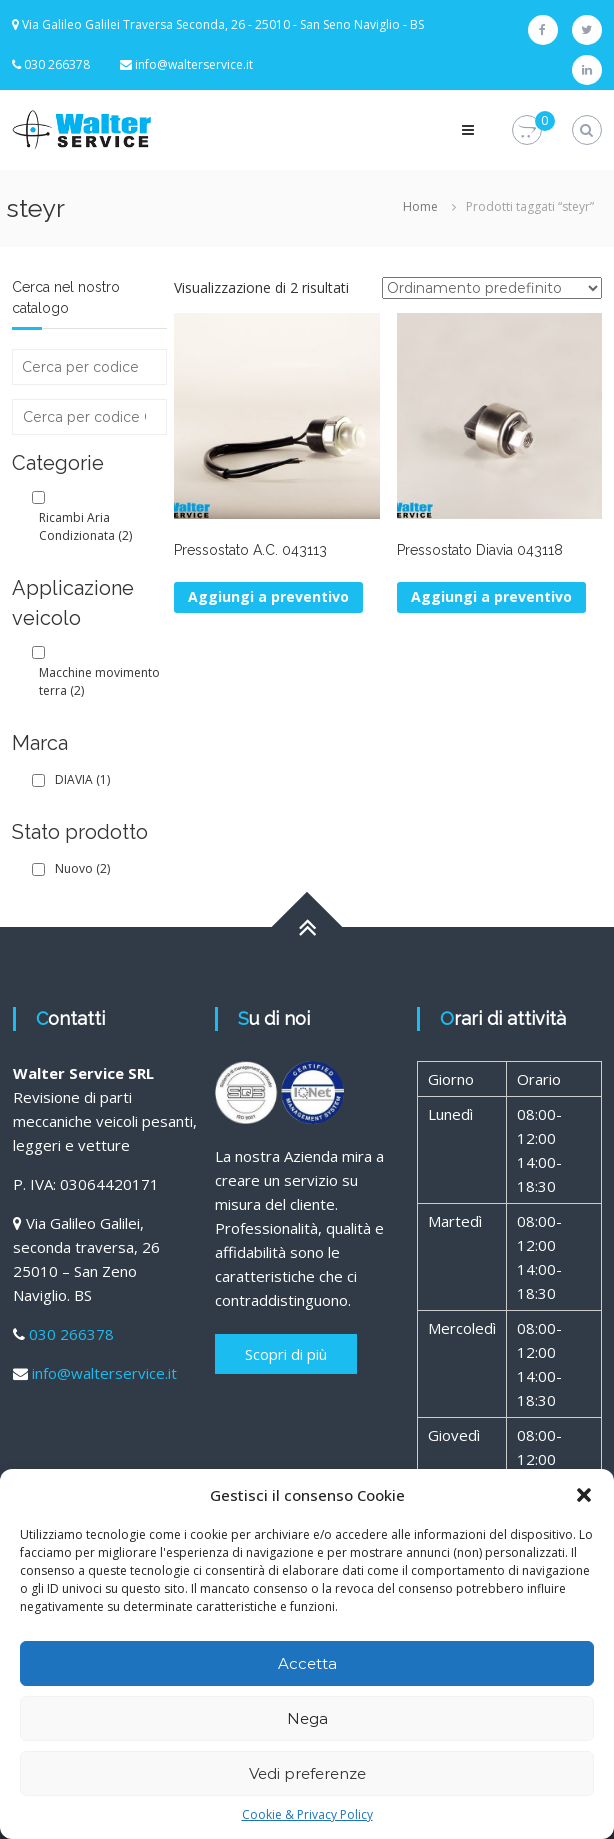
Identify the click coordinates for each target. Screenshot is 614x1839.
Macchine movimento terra (99, 681)
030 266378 (71, 1334)
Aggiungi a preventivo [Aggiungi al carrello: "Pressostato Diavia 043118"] (491, 596)
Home (420, 206)
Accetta (307, 1663)
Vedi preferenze (307, 1773)
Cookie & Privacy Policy (307, 1814)
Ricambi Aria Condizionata (85, 526)
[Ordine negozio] (492, 288)
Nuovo (82, 868)
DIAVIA (82, 779)
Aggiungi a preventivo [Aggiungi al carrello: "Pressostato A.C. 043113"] (268, 596)
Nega (307, 1718)
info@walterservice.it (194, 64)
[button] (584, 1495)
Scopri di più (286, 1354)
